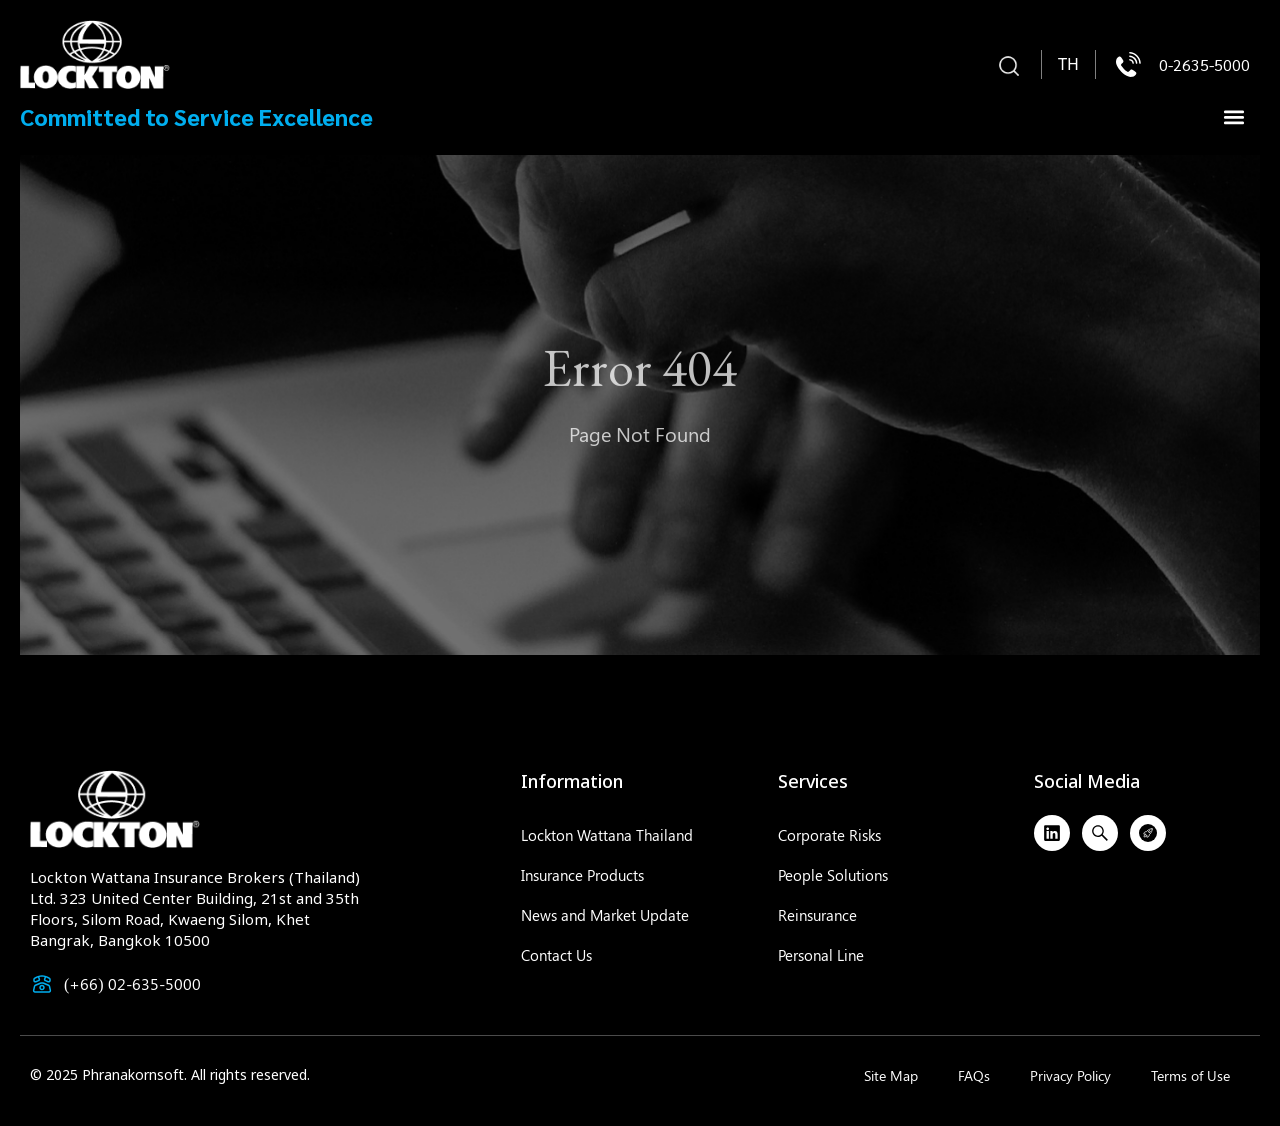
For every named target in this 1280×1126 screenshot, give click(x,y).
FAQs (974, 1075)
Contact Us (556, 955)
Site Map (891, 1075)
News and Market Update (605, 915)
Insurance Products (582, 875)
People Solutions (833, 875)
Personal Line (821, 955)
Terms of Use (1190, 1075)
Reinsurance (817, 915)
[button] (1009, 67)
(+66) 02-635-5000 (132, 983)
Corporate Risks (829, 835)
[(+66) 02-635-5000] (42, 984)
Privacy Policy (1070, 1075)
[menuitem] (1068, 65)
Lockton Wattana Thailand (607, 835)
